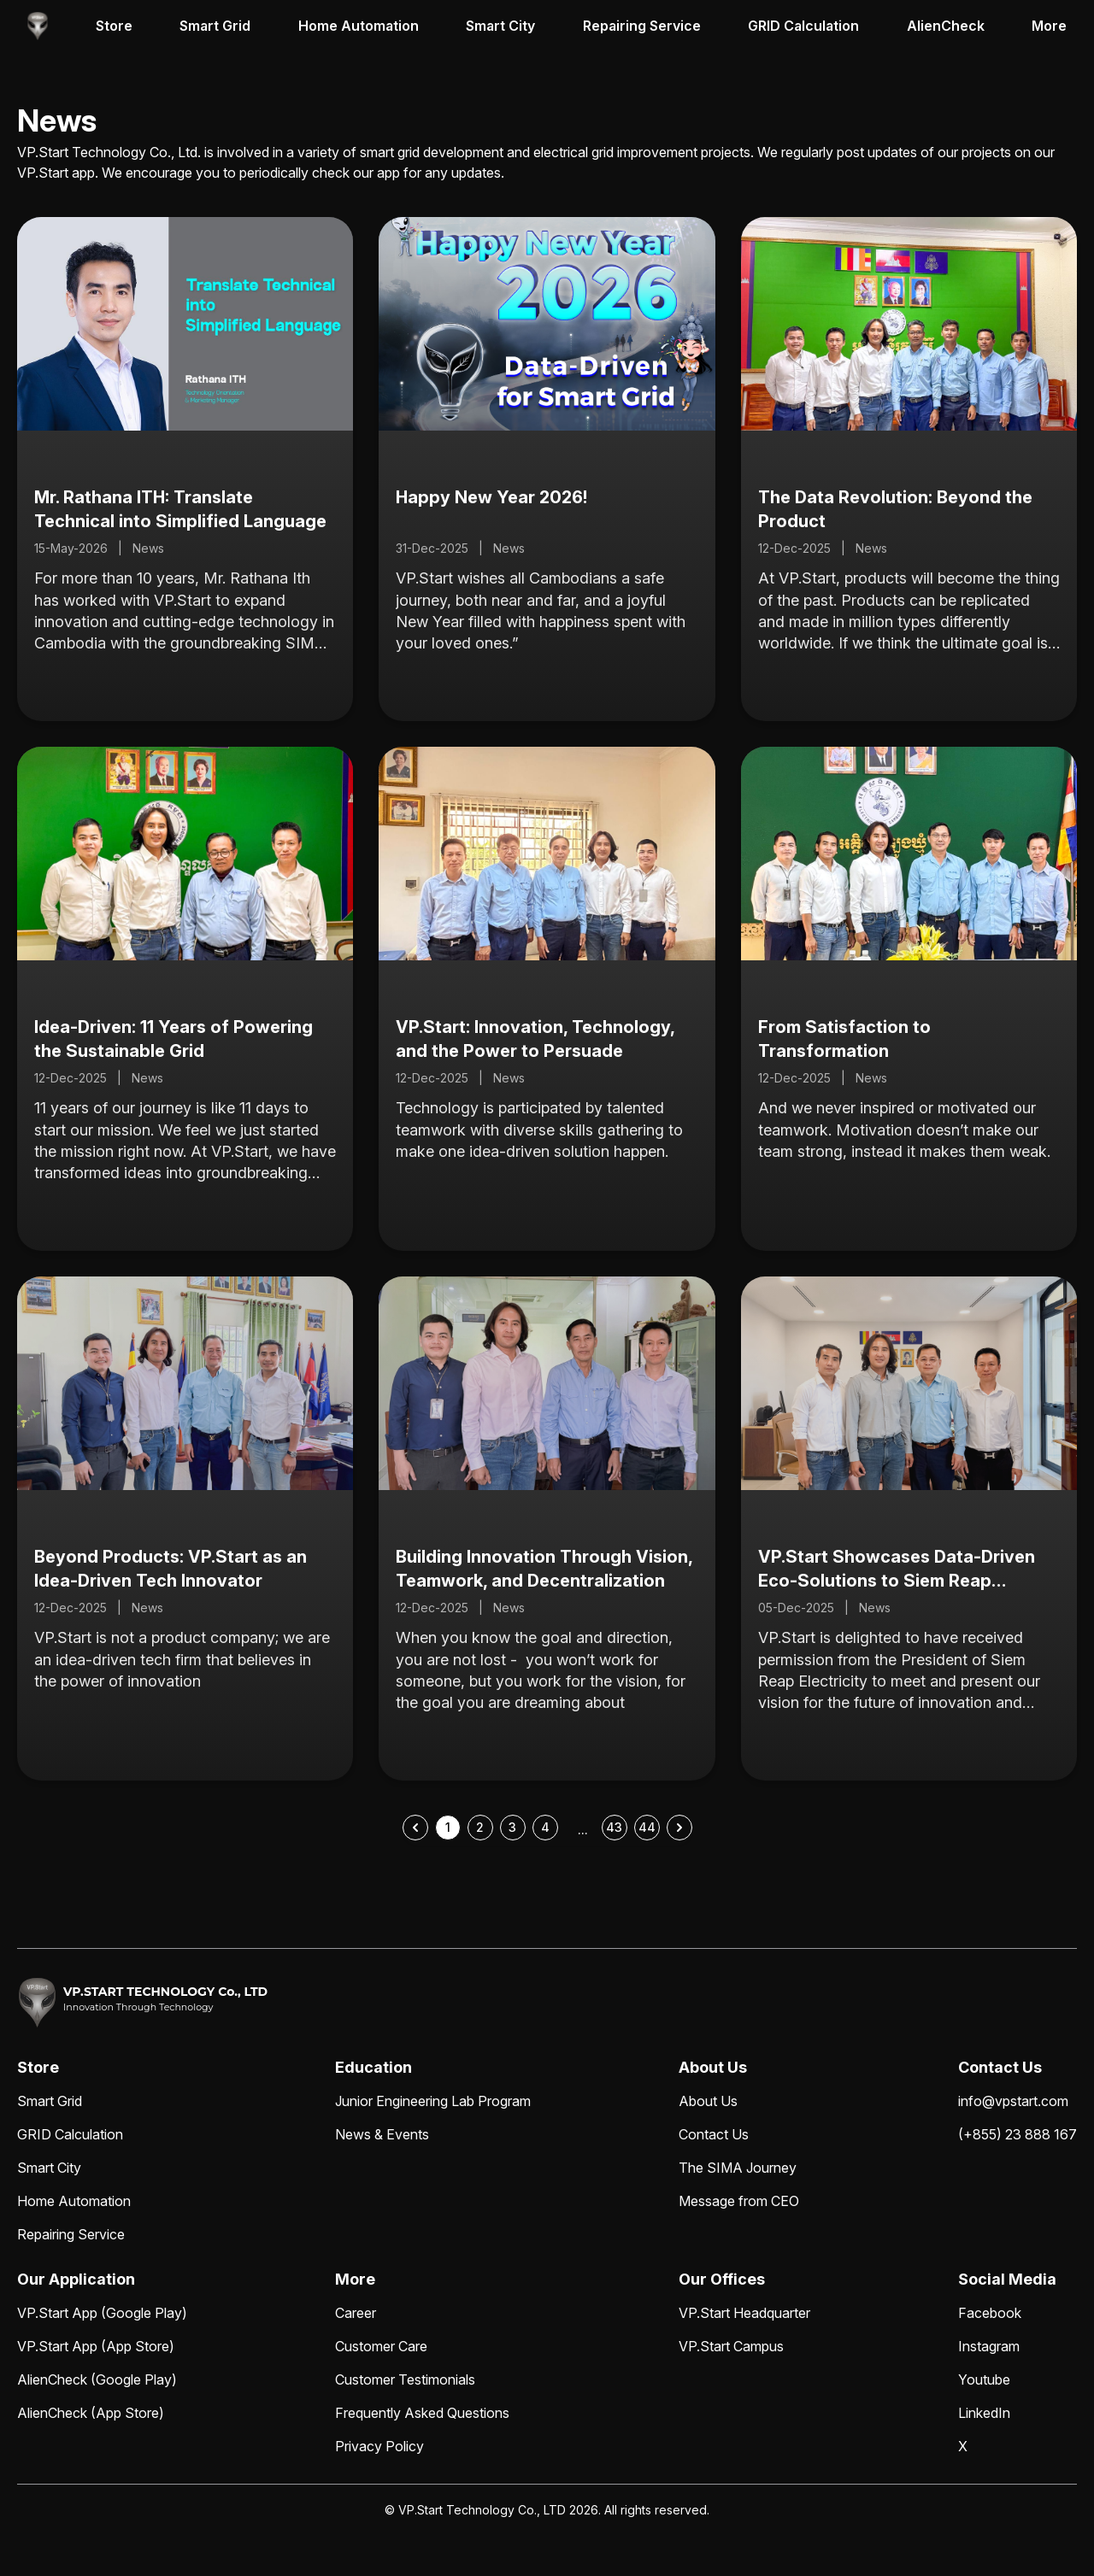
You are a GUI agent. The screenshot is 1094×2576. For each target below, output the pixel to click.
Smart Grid (214, 25)
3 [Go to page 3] (512, 1827)
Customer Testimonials (405, 2379)
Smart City (500, 25)
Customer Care (381, 2346)
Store (114, 25)
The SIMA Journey (738, 2167)
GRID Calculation (803, 25)
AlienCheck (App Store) (90, 2412)
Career (355, 2312)
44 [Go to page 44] (647, 1827)
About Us (708, 2101)
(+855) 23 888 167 (1017, 2134)
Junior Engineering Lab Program (433, 2101)
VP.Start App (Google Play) (102, 2312)
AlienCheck (946, 25)
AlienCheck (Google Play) (97, 2379)
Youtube (984, 2379)
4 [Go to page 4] (545, 1827)
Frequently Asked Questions (422, 2412)
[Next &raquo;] (679, 1827)
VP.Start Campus (731, 2346)
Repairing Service (642, 25)
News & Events (382, 2134)
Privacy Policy (379, 2446)
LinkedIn (984, 2412)
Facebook (989, 2312)
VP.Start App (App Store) (95, 2346)
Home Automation (358, 25)
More (1049, 25)
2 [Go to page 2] (480, 1827)
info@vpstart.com (1013, 2101)
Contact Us (714, 2134)
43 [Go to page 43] (614, 1827)
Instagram (989, 2346)
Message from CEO (739, 2200)
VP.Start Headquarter (744, 2312)
